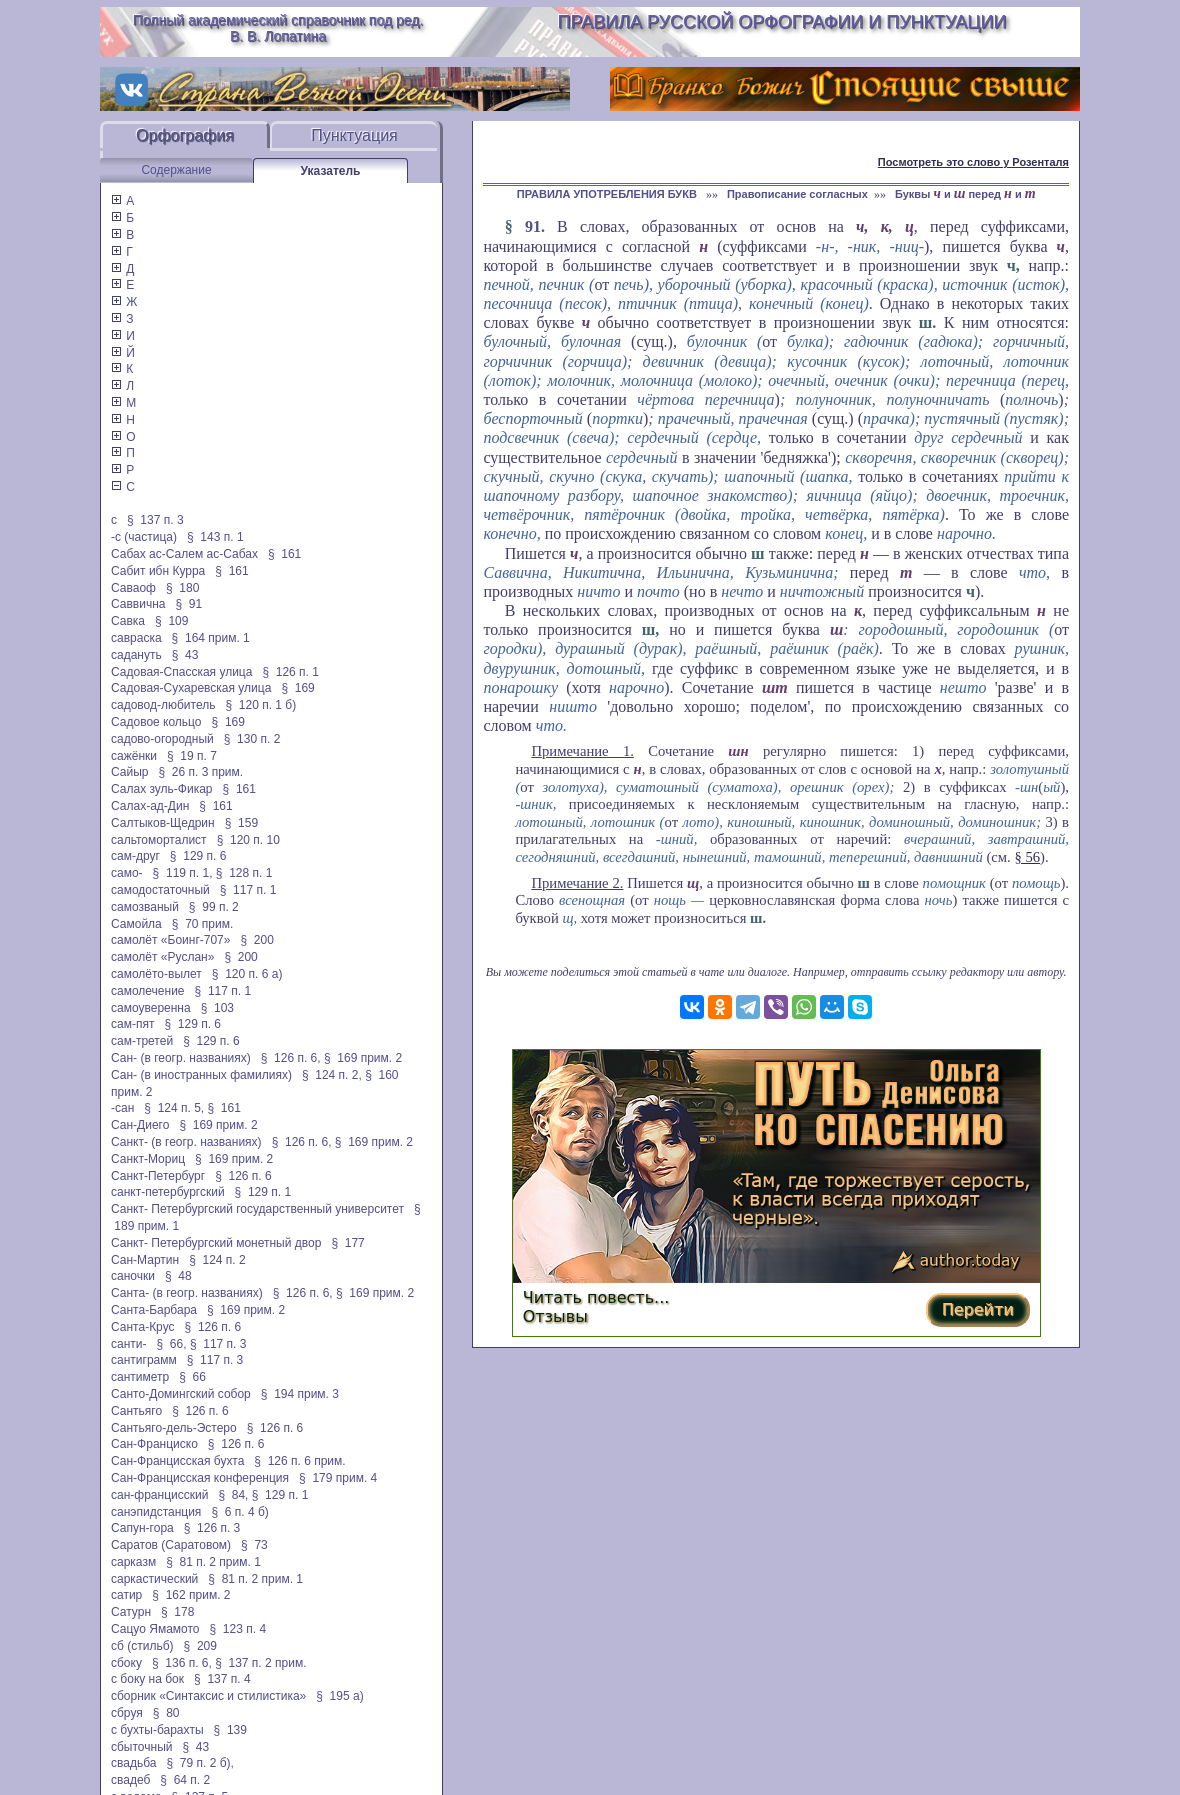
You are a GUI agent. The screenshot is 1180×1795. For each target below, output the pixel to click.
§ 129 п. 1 (263, 1192)
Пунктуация (354, 135)
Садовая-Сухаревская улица (191, 688)
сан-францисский (159, 1495)
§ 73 (254, 1545)
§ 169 (297, 688)
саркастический (154, 1579)
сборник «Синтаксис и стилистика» (208, 1696)
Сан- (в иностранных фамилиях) (201, 1075)
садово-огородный (162, 739)
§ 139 (230, 1730)
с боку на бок (147, 1679)
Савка (128, 621)
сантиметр (140, 1377)
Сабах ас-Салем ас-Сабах (184, 554)
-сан (122, 1108)
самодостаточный (160, 890)
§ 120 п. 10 (248, 840)
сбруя (127, 1713)
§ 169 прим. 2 (363, 1058)
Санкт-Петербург (158, 1176)
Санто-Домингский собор (181, 1394)
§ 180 (182, 588)
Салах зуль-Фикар (162, 789)
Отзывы (555, 1316)
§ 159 (241, 823)
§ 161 (284, 554)
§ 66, (172, 1344)
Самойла (136, 924)
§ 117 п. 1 (248, 890)
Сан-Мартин (145, 1260)
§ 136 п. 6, (182, 1663)
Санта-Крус (143, 1327)
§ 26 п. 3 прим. (201, 772)
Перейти (978, 1309)
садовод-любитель (163, 705)
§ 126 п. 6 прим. (299, 1461)
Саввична (138, 604)
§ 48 (178, 1276)
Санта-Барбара (154, 1310)
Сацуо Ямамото (155, 1629)
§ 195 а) (339, 1696)
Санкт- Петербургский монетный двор (216, 1243)
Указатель (331, 171)
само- (127, 873)
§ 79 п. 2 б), (199, 1763)
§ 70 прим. (202, 924)
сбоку (126, 1663)
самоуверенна (151, 1008)
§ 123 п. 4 (238, 1629)
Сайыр (129, 772)
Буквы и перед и (965, 194)
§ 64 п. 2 (185, 1780)
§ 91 (189, 604)
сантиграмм (144, 1360)
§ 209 (200, 1646)
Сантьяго (136, 1411)
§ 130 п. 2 (252, 739)
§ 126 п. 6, (291, 1058)
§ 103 (217, 1008)
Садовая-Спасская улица (181, 672)
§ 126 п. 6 (243, 1176)
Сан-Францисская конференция (200, 1478)
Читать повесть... (596, 1297)
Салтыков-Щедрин (163, 823)
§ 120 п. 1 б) (260, 705)
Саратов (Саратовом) (171, 1545)
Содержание (176, 170)
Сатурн (131, 1612)
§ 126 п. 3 (212, 1528)
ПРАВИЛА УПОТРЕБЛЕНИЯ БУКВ (608, 194)
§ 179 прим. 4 (338, 1478)
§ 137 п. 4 (222, 1679)
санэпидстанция (156, 1512)
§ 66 (192, 1377)
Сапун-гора (142, 1528)
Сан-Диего (140, 1125)
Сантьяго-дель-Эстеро (174, 1428)
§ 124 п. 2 (217, 1260)
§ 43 (185, 655)
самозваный (145, 907)
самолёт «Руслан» (162, 957)
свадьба (133, 1763)
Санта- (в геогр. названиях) (187, 1293)
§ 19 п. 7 (192, 756)
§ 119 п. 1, (183, 873)
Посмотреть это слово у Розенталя (973, 162)
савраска (136, 638)
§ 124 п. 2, (332, 1075)
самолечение (148, 991)
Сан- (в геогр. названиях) (181, 1058)
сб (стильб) (142, 1646)
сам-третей (142, 1041)
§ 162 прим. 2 (191, 1595)
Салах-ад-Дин (150, 806)
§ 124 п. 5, (174, 1108)
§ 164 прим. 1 (211, 638)
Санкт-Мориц (148, 1159)
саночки (133, 1276)
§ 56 (1027, 857)
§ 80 (166, 1713)
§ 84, (233, 1495)
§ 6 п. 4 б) (239, 1512)
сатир (126, 1595)
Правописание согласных (797, 194)
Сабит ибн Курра (158, 571)
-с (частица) (144, 537)
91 (533, 226)
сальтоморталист (159, 840)
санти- (129, 1344)
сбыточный (141, 1747)
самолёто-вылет (156, 974)
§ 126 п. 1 (290, 672)
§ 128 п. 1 (244, 873)
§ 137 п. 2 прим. (260, 1663)
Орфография (185, 135)
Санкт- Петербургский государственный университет (257, 1209)
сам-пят (132, 1024)
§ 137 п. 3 (155, 520)
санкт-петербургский (168, 1192)
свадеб (130, 1780)
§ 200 (256, 940)
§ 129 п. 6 (198, 856)
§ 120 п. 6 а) (247, 974)
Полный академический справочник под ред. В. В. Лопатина (278, 28)
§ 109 (171, 621)
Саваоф (133, 588)
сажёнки (134, 756)
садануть (136, 655)
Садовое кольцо (156, 722)
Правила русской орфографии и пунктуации (782, 22)
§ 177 (347, 1243)
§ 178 (177, 1612)
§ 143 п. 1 (215, 537)
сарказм (133, 1562)
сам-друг (135, 856)
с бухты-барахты (157, 1730)
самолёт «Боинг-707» (170, 940)
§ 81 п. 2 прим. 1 (213, 1562)
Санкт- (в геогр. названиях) (186, 1142)
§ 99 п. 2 (214, 907)
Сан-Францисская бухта (177, 1461)
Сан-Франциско (154, 1444)
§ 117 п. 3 (218, 1344)
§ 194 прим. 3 (300, 1394)
